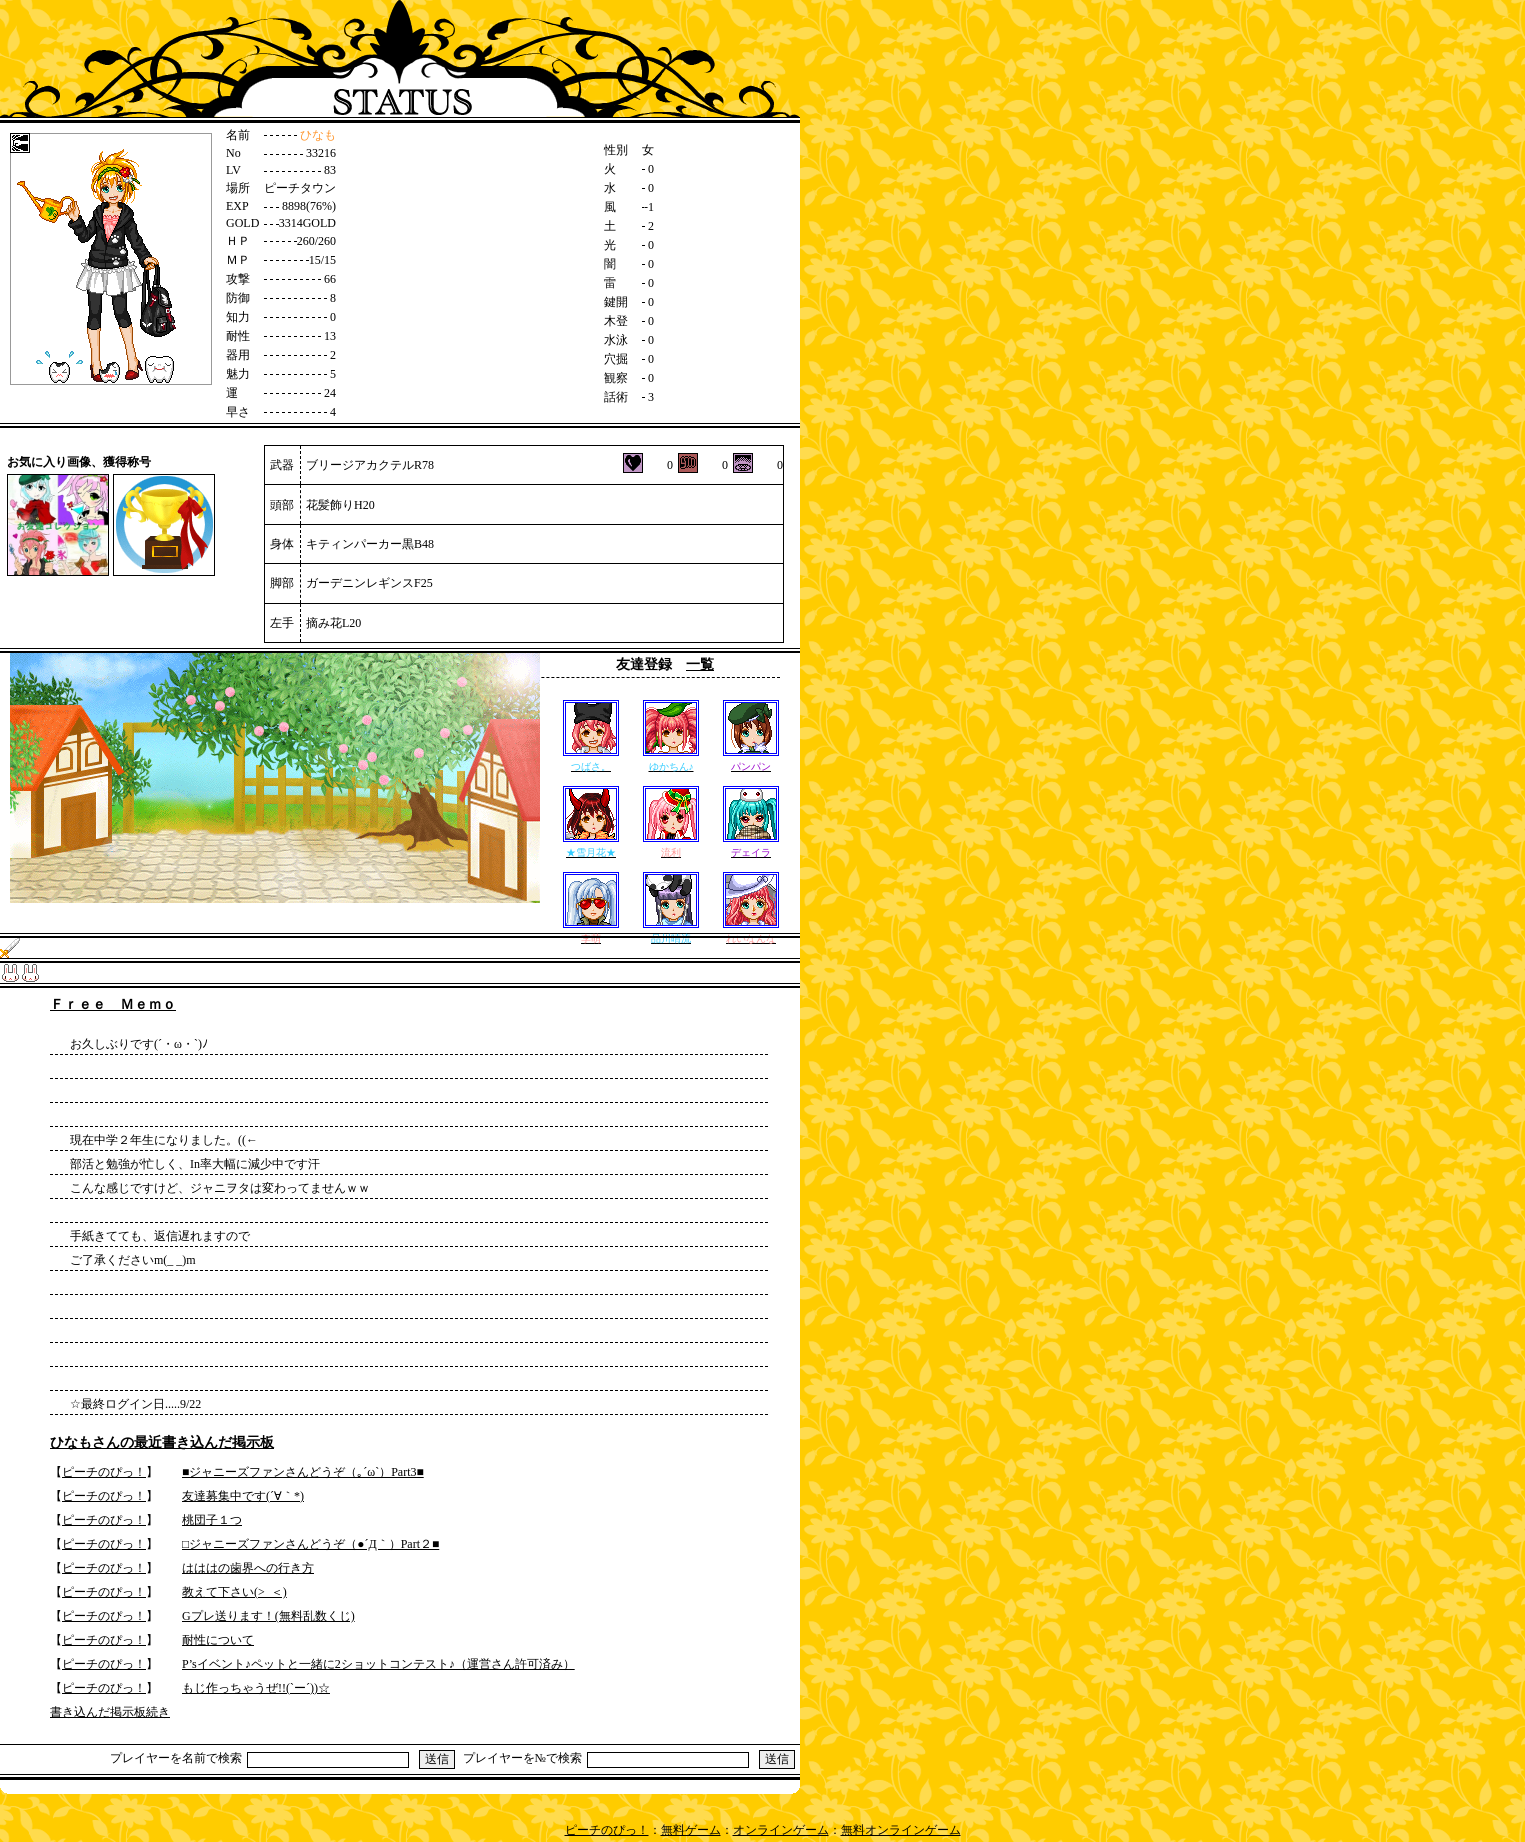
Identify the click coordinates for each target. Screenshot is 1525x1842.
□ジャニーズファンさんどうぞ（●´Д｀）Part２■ (310, 1544)
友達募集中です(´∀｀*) (243, 1496)
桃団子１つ (212, 1520)
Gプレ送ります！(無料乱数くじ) (268, 1616)
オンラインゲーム (781, 1830)
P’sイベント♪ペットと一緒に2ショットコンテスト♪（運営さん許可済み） (378, 1664)
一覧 (700, 664)
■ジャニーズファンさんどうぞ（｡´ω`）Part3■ (303, 1472)
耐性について (218, 1640)
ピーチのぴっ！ (104, 1472)
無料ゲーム (691, 1830)
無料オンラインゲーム (901, 1830)
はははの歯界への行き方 (248, 1568)
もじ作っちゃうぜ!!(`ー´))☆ (256, 1688)
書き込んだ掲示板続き (110, 1712)
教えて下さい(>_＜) (234, 1592)
